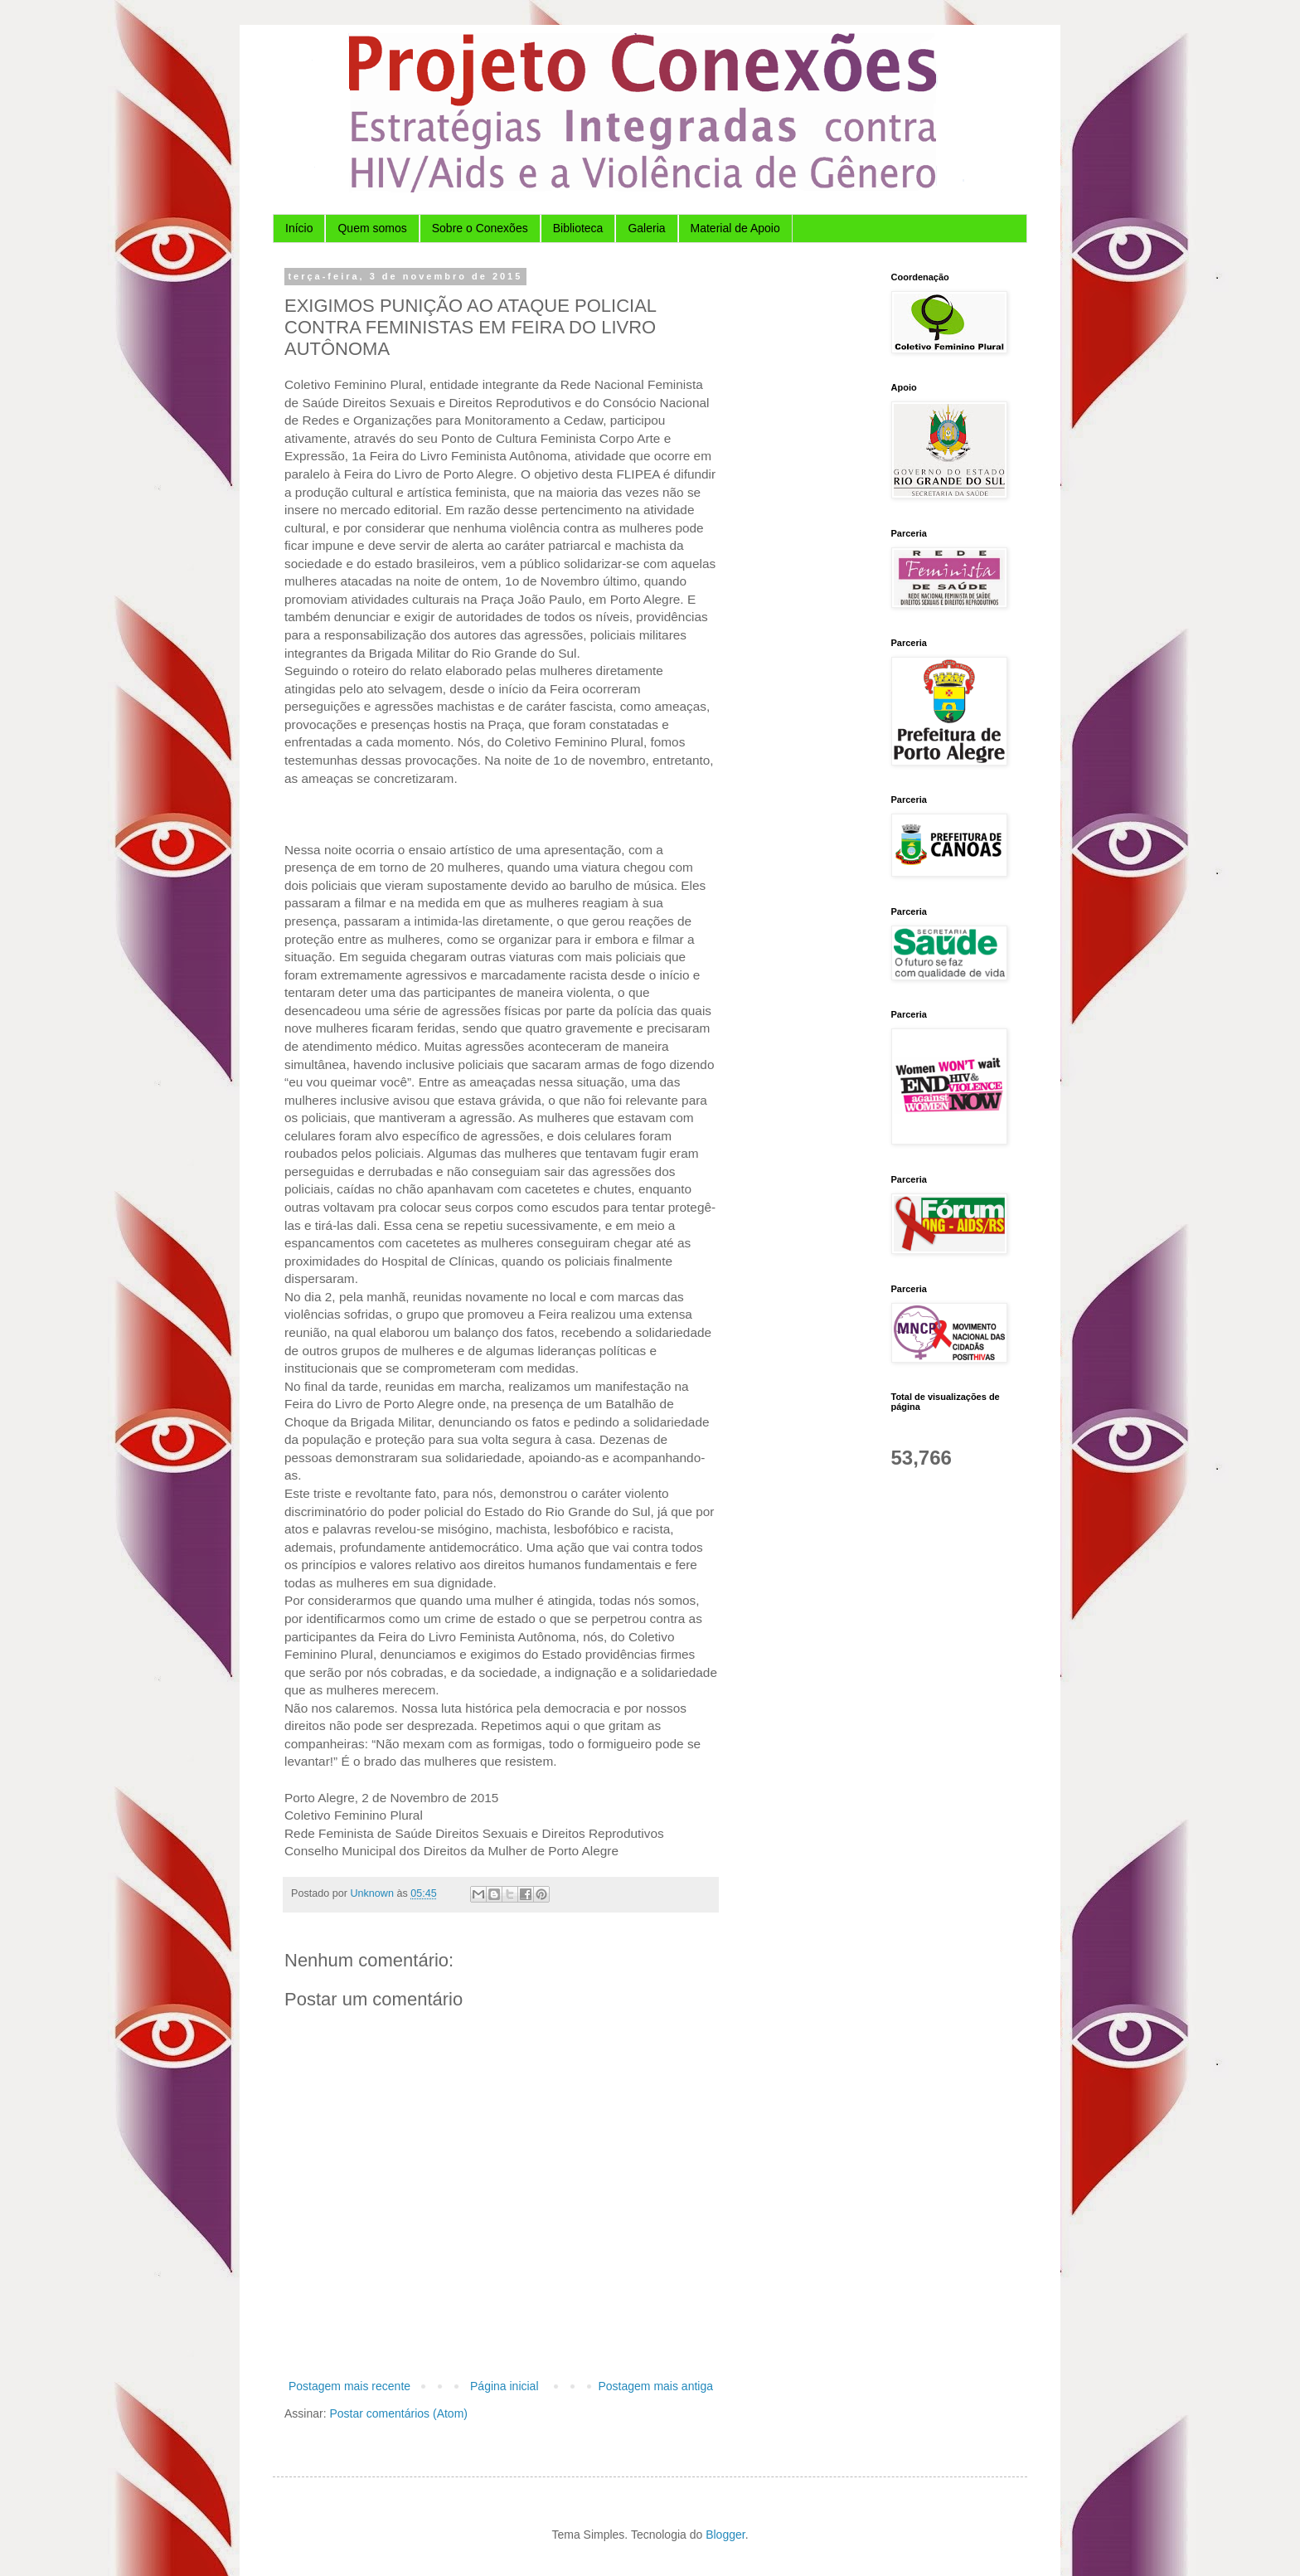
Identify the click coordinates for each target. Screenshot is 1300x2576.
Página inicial (504, 2386)
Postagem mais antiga (655, 2386)
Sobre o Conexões (480, 228)
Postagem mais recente (349, 2386)
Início (299, 228)
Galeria (646, 228)
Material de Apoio (735, 228)
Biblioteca (578, 228)
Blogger (725, 2534)
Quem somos (371, 228)
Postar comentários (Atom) (398, 2413)
